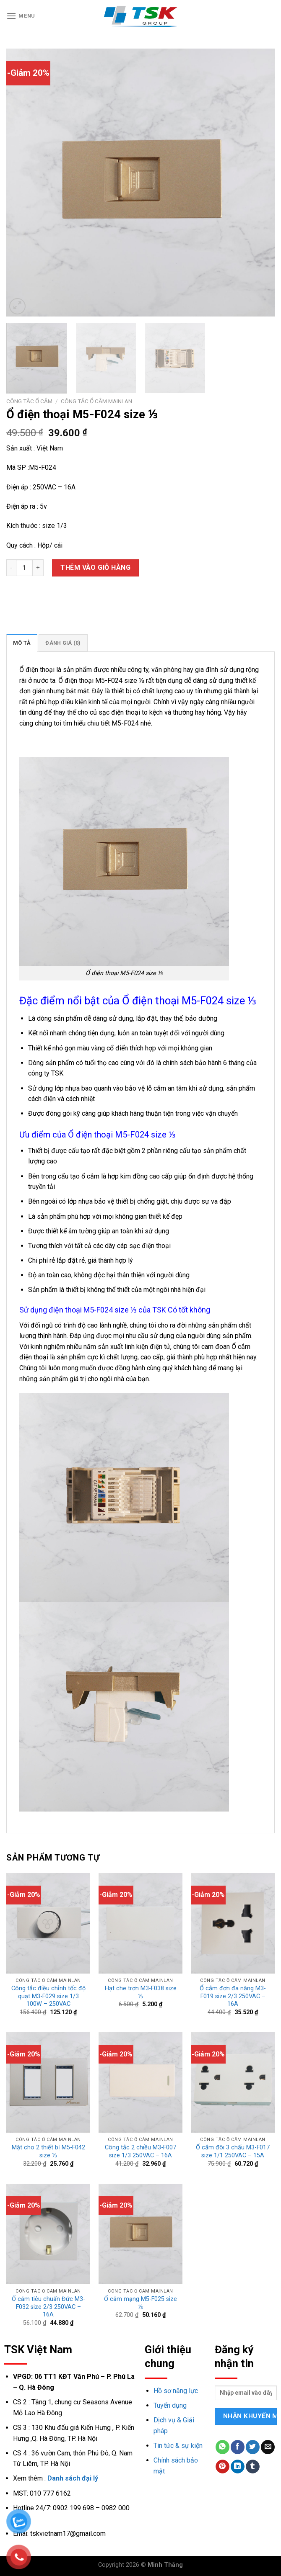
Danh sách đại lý (72, 2478)
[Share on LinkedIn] (238, 2467)
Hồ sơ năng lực (176, 2391)
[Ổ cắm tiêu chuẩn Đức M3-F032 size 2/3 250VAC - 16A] (48, 2234)
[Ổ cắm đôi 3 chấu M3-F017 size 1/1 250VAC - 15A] (233, 2082)
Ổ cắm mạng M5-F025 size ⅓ (140, 2303)
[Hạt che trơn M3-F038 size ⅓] (140, 1923)
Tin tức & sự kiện (178, 2446)
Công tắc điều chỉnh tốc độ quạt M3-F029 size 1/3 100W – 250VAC (48, 1996)
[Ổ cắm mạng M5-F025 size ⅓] (140, 2234)
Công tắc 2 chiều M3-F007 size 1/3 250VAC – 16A (140, 2151)
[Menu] (20, 15)
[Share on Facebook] (238, 2447)
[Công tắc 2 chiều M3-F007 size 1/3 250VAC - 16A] (140, 2082)
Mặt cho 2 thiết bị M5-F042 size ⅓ (48, 2151)
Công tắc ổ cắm (29, 401)
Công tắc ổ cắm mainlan (96, 401)
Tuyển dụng (170, 2405)
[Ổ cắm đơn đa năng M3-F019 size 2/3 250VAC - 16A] (233, 1923)
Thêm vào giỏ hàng (95, 567)
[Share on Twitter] (253, 2447)
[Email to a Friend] (268, 2447)
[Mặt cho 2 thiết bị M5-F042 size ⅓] (48, 2082)
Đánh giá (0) (63, 643)
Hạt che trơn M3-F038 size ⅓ (141, 1992)
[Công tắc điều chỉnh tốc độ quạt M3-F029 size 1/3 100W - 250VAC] (48, 1923)
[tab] (21, 642)
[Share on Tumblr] (253, 2467)
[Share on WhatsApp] (222, 2447)
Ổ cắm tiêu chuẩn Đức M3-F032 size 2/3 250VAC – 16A (48, 2306)
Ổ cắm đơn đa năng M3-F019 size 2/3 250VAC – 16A (233, 1996)
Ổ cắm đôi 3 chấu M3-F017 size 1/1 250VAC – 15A (233, 2151)
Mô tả (22, 643)
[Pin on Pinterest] (222, 2467)
